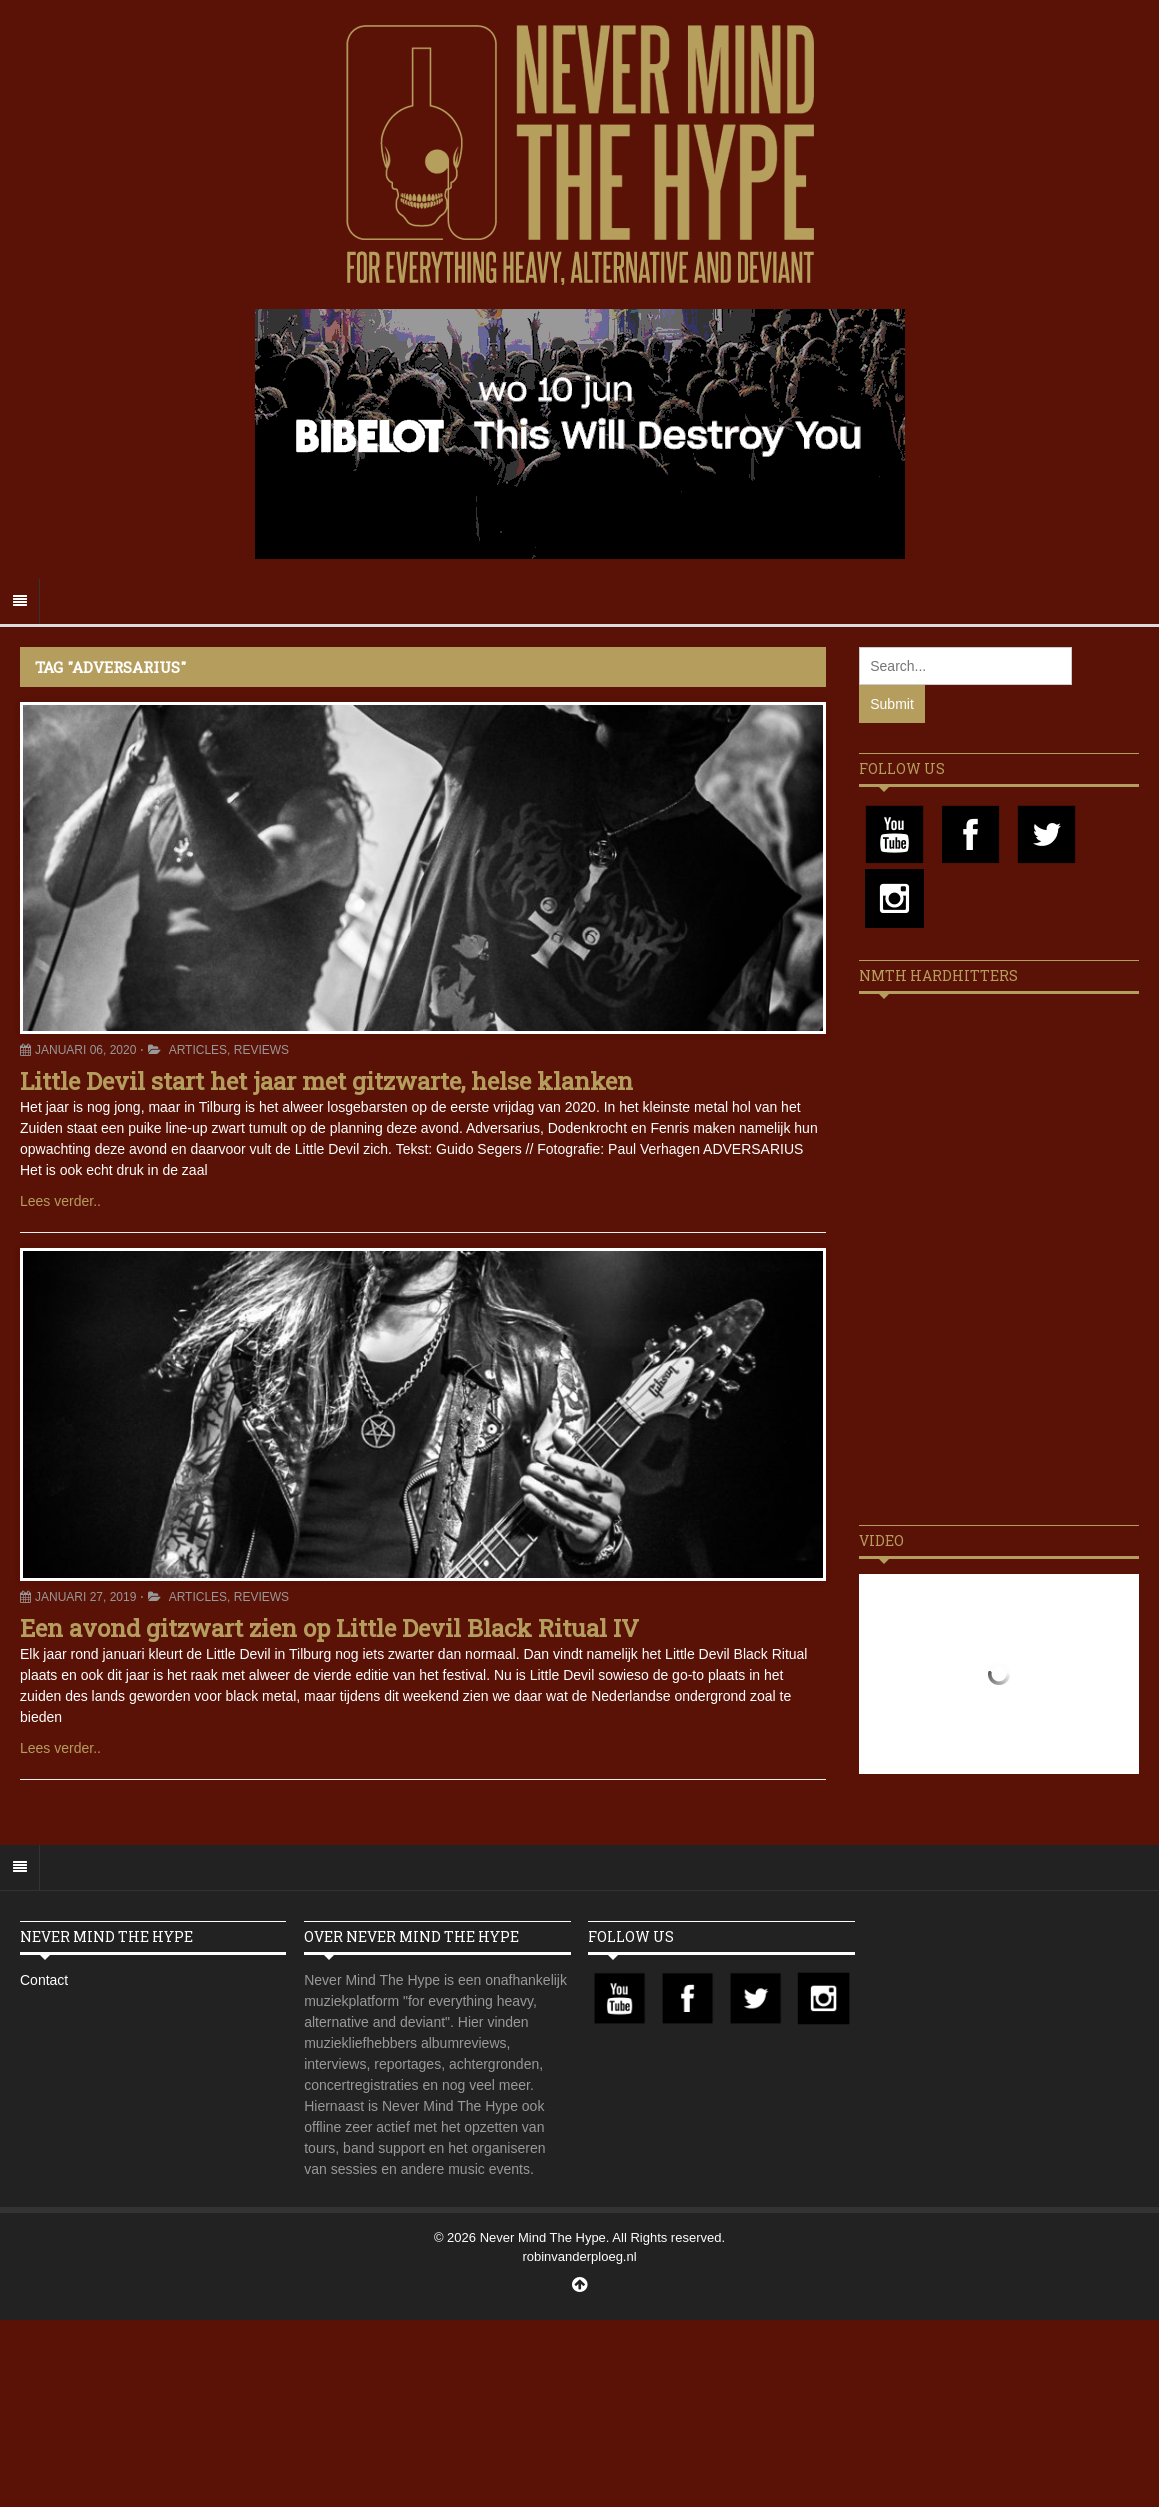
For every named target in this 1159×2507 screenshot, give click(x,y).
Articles (198, 1050)
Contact (44, 1980)
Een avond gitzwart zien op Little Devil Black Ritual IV (329, 1628)
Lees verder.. (60, 1201)
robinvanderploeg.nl (579, 2256)
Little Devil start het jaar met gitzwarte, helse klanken (326, 1081)
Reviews (261, 1050)
